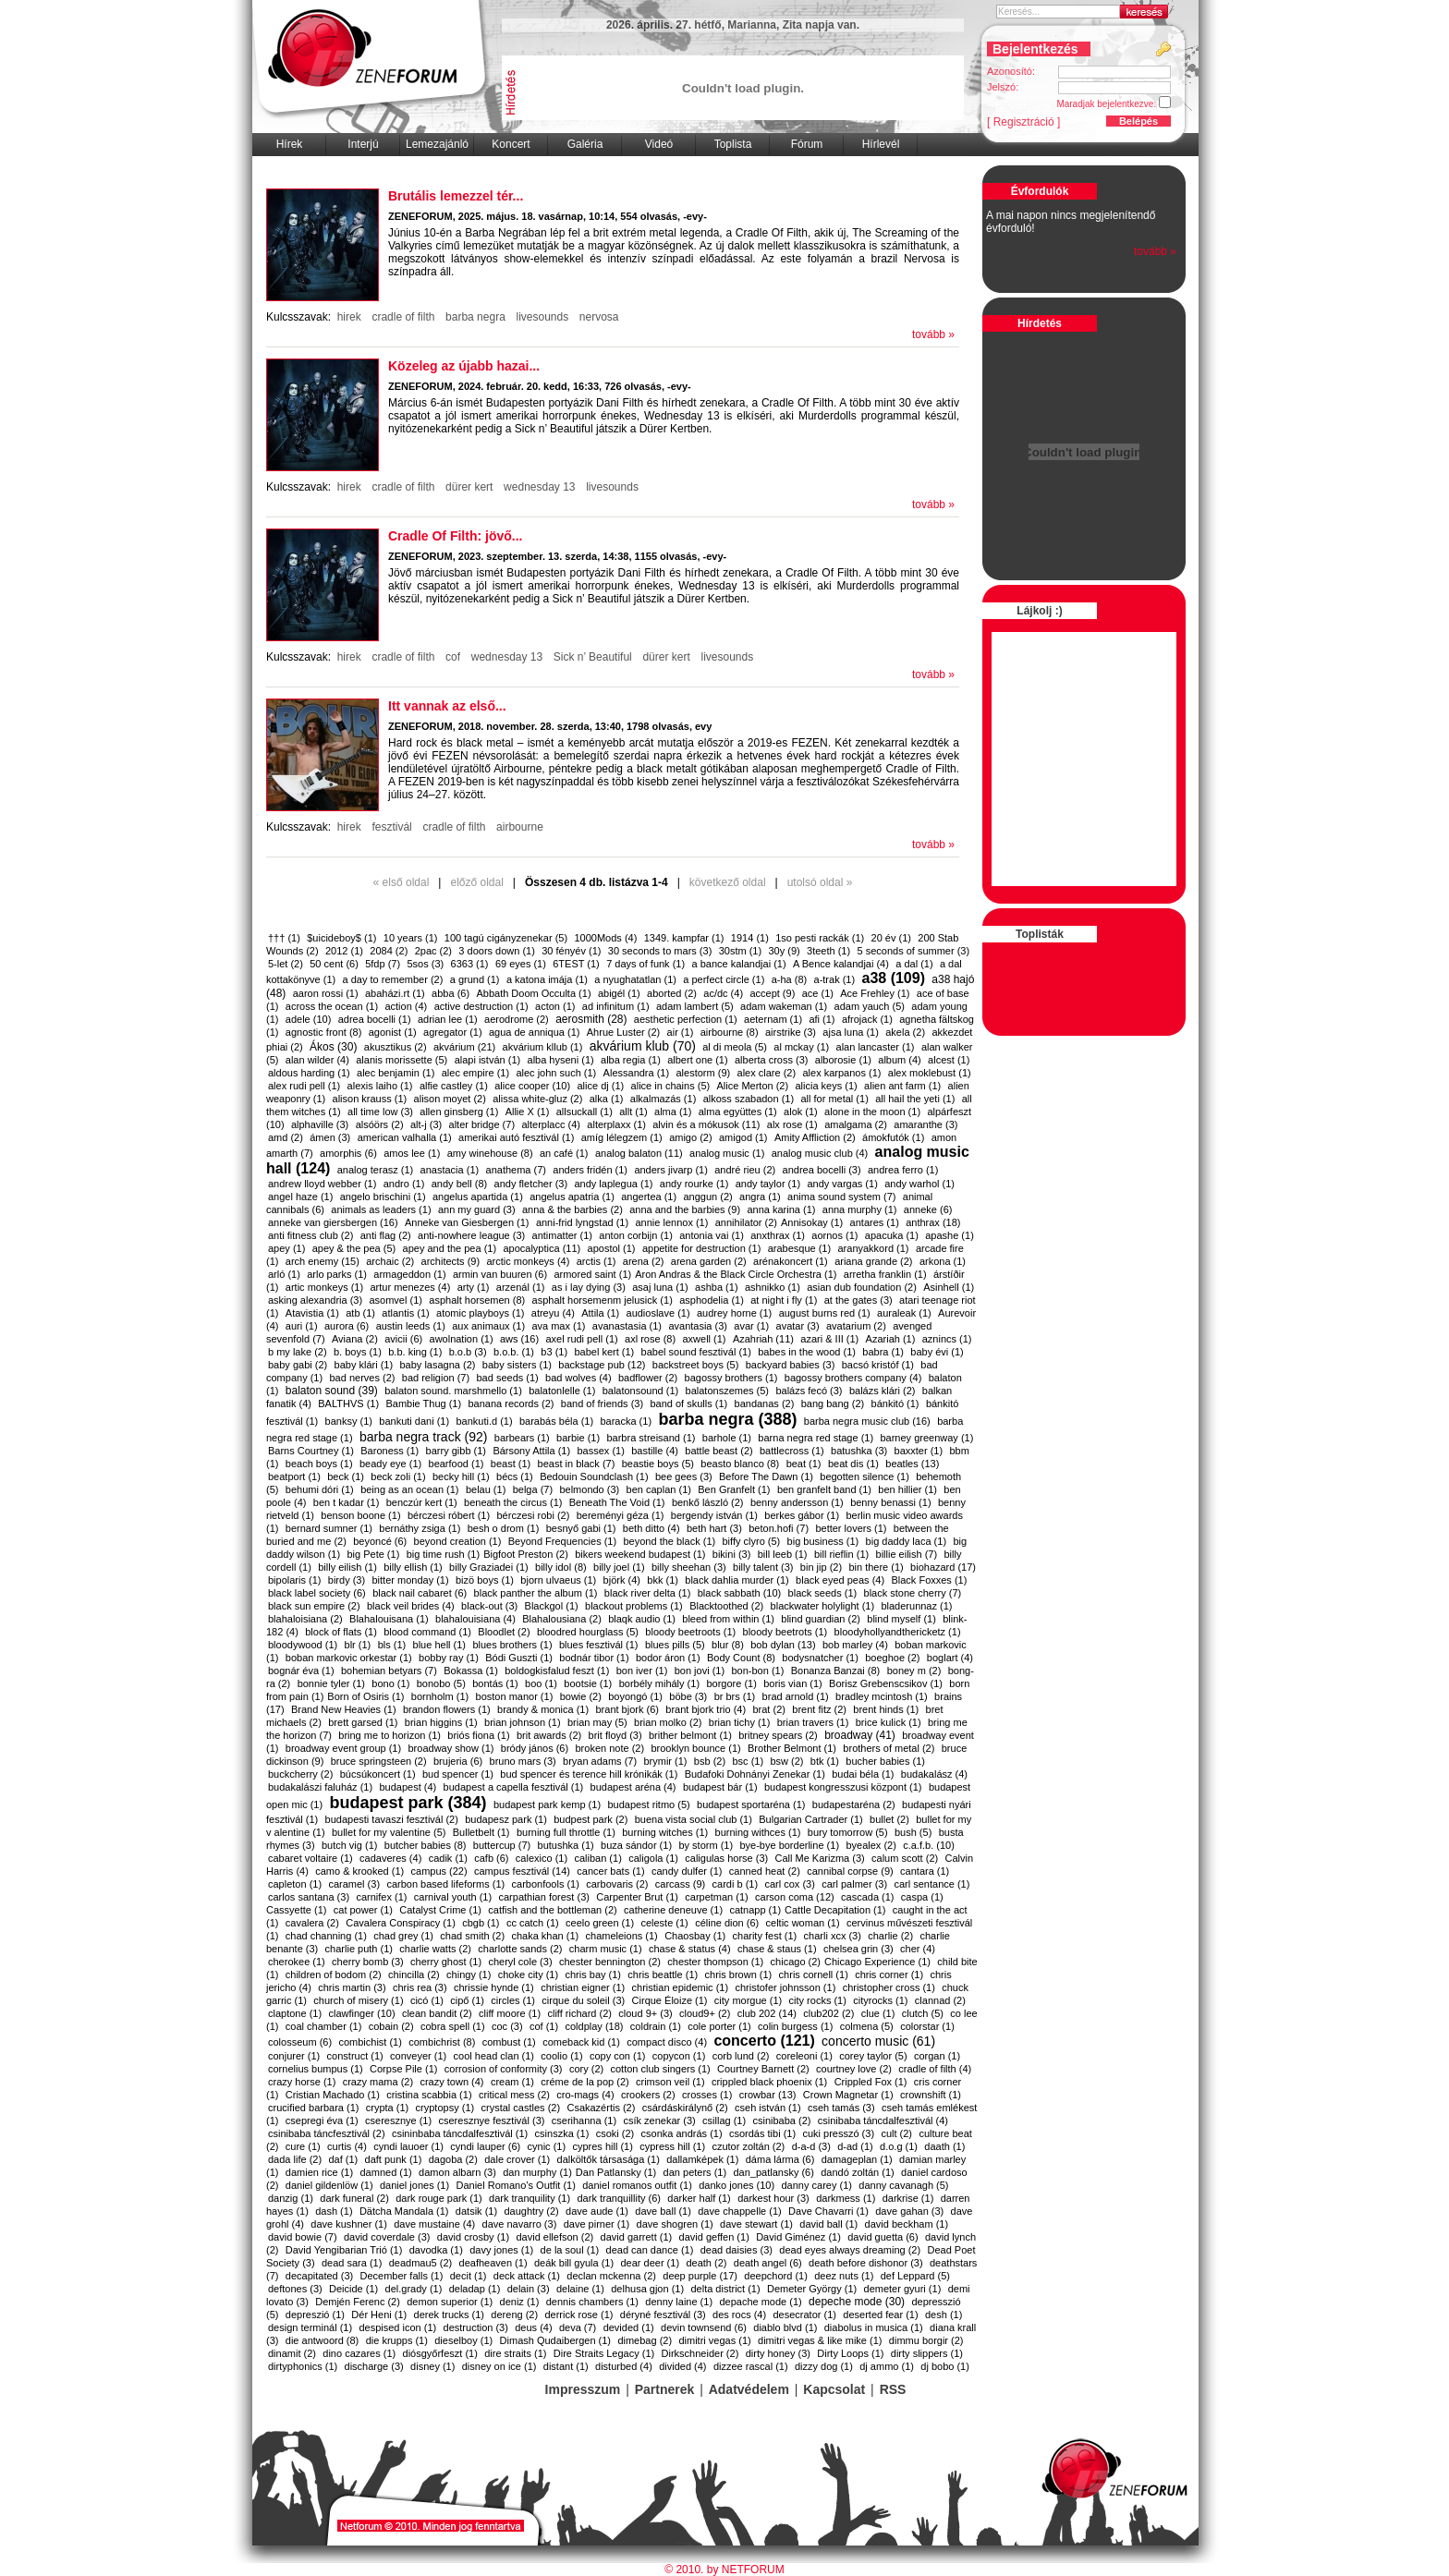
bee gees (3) (683, 1476)
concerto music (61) (878, 2041)
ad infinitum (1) (616, 1006)
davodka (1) (436, 2249)
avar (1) (751, 1325)
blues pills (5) (675, 1644)
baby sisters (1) (517, 1364)
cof (453, 656)
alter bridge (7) (482, 1124)
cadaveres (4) (390, 1858)
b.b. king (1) (415, 1351)
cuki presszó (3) (838, 2133)
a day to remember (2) (393, 979)
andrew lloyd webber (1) (322, 1183)
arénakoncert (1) (790, 1261)
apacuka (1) (892, 1235)
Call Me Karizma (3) (820, 1858)
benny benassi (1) (890, 1502)
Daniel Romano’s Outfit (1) (515, 2185)
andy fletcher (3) (530, 1183)
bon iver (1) (642, 1670)
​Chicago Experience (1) (877, 1961)
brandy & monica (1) (543, 1709)
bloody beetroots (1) (690, 1631)
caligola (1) (653, 1858)
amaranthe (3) (925, 1124)
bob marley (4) (855, 1644)
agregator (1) (452, 1032)
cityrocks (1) (880, 2000)
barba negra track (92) (423, 1436)
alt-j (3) (426, 1124)
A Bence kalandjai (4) (841, 963)
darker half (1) (698, 2198)
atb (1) (360, 1312)
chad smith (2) (472, 1935)
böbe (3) (688, 1696)
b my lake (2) (297, 1351)
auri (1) (302, 1325)
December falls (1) (402, 2275)
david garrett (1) (637, 2236)
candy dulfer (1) (686, 1871)
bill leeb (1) (783, 1554)
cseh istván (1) (768, 2107)
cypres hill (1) (602, 2146)
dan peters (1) (695, 2172)
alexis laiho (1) (380, 1085)
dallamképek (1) (702, 2159)
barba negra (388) (727, 1419)
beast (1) (510, 1463)
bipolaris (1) (294, 1580)
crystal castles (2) (521, 2107)
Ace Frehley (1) (874, 993)
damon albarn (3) (457, 2172)
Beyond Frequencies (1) (562, 1541)
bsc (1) (747, 1761)
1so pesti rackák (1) (819, 937)
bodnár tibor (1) (593, 1657)
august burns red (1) (825, 1312)
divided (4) (682, 2366)
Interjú (362, 144)
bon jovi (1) (699, 1670)
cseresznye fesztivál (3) (492, 2120)
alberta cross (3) (771, 1059)
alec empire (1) (475, 1072)
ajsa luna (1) (850, 1032)
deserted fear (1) (880, 2314)
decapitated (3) (319, 2275)
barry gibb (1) (456, 1450)
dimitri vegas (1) (714, 2340)
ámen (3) (330, 1137)
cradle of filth (403, 316)
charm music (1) (605, 1948)
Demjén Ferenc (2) (357, 2301)
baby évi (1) (936, 1351)
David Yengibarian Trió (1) (344, 2249)
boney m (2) (914, 1670)
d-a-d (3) (811, 2146)
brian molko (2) (667, 1722)
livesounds (542, 316)
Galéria (585, 144)
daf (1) (343, 2159)
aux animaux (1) (488, 1325)
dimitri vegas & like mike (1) (820, 2340)
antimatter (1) (562, 1235)
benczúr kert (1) (421, 1502)
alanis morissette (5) (401, 1059)
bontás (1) (495, 1683)
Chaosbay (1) (694, 1935)
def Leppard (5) (915, 2275)
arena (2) (643, 1261)
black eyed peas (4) (840, 1580)
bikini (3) (731, 1554)
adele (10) (309, 1019)
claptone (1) (295, 2013)
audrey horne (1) (734, 1312)
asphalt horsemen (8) (477, 1300)
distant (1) (566, 2366)
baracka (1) (625, 1421)
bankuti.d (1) (484, 1421)
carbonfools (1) (545, 1883)
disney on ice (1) (499, 2366)
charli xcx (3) (832, 1935)
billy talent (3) (763, 1567)
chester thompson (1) (715, 1961)
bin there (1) (875, 1567)
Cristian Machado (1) (333, 2094)
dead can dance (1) (650, 2249)
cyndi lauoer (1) (408, 2146)
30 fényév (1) (571, 950)
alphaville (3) (319, 1124)
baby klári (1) (364, 1364)
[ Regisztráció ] (1023, 121)
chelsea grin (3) (858, 1948)
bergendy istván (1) (714, 1515)
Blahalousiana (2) (562, 1618)
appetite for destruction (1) (701, 1248)
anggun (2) (708, 1196)
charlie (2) (890, 1935)
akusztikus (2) (395, 1046)
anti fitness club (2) (310, 1235)
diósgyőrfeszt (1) (440, 2353)
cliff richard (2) (579, 2013)
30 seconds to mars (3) (660, 950)
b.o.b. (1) (513, 1351)
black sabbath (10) (740, 1592)
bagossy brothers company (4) (853, 1377)
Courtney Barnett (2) (763, 2068)
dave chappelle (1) (740, 2211)
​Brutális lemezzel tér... (455, 195)
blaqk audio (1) (642, 1618)
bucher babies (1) (885, 1761)
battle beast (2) (718, 1450)
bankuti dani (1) (414, 1421)
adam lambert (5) (695, 1006)
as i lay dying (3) (589, 1287)
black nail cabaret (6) (419, 1592)
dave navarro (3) (519, 2224)
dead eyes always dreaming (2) (849, 2249)
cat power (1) (363, 1909)
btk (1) (824, 1761)
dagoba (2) (453, 2159)
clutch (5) (923, 2013)
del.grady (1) (414, 2288)
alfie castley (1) (454, 1085)
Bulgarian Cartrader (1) (811, 1819)
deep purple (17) (700, 2275)
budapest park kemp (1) (547, 1804)
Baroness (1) (389, 1450)
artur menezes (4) (411, 1287)
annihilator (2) (746, 1222)
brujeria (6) (457, 1761)
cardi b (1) (735, 1883)
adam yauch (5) (869, 1006)
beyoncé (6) (380, 1541)
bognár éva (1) (301, 1670)
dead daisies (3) (736, 2249)
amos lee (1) (412, 1153)
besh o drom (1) (504, 1528)
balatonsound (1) (641, 1390)
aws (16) (519, 1338)
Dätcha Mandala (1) (404, 2211)
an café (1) (564, 1153)
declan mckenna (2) (611, 2275)
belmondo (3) (589, 1489)
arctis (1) (596, 1261)
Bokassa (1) (471, 1670)
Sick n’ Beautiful (593, 656)
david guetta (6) (882, 2236)
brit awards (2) (549, 1735)
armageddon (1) (409, 1274)
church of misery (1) (358, 2000)
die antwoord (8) (322, 2340)
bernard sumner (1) (329, 1528)
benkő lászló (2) (708, 1502)
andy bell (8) (460, 1183)
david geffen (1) (714, 2236)
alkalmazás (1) (663, 1098)
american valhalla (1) (405, 1137)
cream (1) (512, 2081)
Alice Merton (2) (753, 1085)
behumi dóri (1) (320, 1489)
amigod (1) (743, 1137)
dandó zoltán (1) (858, 2172)
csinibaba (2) (781, 2120)
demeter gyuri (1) (903, 2288)
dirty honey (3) (778, 2353)
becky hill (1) (461, 1476)
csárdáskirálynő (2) (685, 2107)
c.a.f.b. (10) (929, 1845)
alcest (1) (948, 1059)
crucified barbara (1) (313, 2107)
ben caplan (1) (659, 1489)
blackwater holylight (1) (823, 1605)
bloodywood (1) (302, 1644)
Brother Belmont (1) (792, 1748)
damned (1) (386, 2172)
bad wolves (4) (578, 1377)
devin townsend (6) (704, 2327)
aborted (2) (672, 993)
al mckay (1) (801, 1046)
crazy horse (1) (301, 2081)
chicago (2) (796, 1961)
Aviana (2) (355, 1338)
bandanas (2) (765, 1403)
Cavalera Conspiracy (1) (401, 1922)
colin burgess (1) (795, 2026)
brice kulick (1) (888, 1722)
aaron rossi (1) (326, 993)
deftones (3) (295, 2288)
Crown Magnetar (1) (848, 2094)
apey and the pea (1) (450, 1248)
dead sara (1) (352, 2262)
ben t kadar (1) (346, 1502)
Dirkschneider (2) (700, 2353)
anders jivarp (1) (670, 1169)
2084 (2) (389, 950)
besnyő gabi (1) (581, 1528)
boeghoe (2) (892, 1657)
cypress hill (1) (672, 2146)
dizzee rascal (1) (750, 2366)
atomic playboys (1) (480, 1312)
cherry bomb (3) (368, 1961)
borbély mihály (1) (659, 1683)
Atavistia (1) (312, 1312)
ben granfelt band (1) (824, 1489)
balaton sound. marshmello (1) (453, 1390)
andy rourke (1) (694, 1183)
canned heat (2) (764, 1871)
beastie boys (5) (658, 1463)
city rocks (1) (817, 2000)
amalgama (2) (855, 1124)
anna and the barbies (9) (684, 1209)
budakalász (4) (934, 1774)
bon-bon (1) (757, 1670)
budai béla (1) (863, 1774)
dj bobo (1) (944, 2366)
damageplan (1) (857, 2159)
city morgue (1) (748, 2000)
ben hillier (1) (907, 1489)
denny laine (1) (678, 2301)
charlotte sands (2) (520, 1948)
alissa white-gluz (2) (537, 1098)
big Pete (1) (373, 1554)
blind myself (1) (901, 1618)
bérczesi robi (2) (533, 1515)
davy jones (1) (501, 2249)
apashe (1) (949, 1235)
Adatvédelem (749, 2389)
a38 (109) (894, 978)
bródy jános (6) (534, 1748)
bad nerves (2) (362, 1377)
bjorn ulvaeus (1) (558, 1580)
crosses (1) (707, 2094)
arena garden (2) (709, 1261)
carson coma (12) (794, 1896)
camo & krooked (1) (359, 1871)
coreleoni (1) (804, 2055)
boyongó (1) (635, 1696)
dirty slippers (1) (927, 2353)
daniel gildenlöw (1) (329, 2185)
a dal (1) (913, 963)
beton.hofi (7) (779, 1528)
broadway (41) (859, 1735)
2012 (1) (344, 950)
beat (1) (804, 1463)
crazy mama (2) (378, 2081)
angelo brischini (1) (383, 1196)
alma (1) (672, 1111)
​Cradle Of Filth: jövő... (455, 536)
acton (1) (555, 1006)
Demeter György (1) (812, 2288)
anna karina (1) (781, 1209)
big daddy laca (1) (906, 1541)
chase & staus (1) (777, 1948)
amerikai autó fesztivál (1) (516, 1137)
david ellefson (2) (554, 2236)
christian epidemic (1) (680, 1987)
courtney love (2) (854, 2068)
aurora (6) (346, 1325)
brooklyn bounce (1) (695, 1748)
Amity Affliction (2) (815, 1137)
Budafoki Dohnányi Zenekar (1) (755, 1774)
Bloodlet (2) (504, 1631)
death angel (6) (768, 2262)
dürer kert (469, 486)
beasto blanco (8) (739, 1463)
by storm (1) (705, 1845)
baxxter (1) (919, 1450)
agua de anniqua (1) (534, 1032)
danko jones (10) (736, 2185)
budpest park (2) (590, 1819)
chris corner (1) (889, 1974)
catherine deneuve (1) (673, 1909)
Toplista (733, 144)
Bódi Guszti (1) (519, 1657)
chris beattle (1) (662, 1974)
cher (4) (917, 1948)
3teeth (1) (828, 950)
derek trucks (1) (449, 2314)
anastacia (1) (450, 1169)
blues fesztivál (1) (599, 1644)
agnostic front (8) (324, 1032)
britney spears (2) (778, 1735)
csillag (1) (724, 2120)
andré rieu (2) (744, 1169)
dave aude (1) (597, 2211)
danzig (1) (290, 2198)
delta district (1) (725, 2288)
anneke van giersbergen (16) (333, 1222)
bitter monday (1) (410, 1580)
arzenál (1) (520, 1287)
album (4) (899, 1059)
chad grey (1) (403, 1935)
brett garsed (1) (362, 1722)
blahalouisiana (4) (475, 1618)
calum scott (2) (904, 1858)
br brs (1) (735, 1696)
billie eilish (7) (907, 1554)
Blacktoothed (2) (726, 1605)
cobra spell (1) (452, 2026)
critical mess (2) (514, 2094)
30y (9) (783, 950)
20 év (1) (891, 937)
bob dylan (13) (782, 1644)
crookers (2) (648, 2094)
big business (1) (823, 1541)
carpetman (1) (716, 1896)
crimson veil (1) (670, 2081)
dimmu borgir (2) (926, 2340)
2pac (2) (433, 950)
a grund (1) (475, 979)
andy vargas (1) (842, 1183)
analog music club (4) (820, 1153)
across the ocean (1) (332, 1006)
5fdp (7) (382, 963)
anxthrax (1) (777, 1235)
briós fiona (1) (478, 1735)
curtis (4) (347, 2146)
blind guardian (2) (820, 1618)
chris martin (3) (351, 1987)
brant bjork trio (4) (705, 1709)
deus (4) (533, 2327)
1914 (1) (750, 937)
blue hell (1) (439, 1644)
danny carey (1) (817, 2185)
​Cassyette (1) (296, 1909)
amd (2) (285, 1137)
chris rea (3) (420, 1987)
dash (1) (333, 2211)
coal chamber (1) (324, 2026)
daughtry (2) (531, 2211)
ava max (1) (558, 1325)
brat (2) (768, 1709)
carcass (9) (680, 1883)
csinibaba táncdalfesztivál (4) (883, 2120)
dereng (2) (514, 2314)
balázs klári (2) (882, 1390)
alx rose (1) (792, 1124)
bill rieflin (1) (841, 1554)
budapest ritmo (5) (648, 1804)
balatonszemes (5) (728, 1390)
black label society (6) (317, 1592)
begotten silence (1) (864, 1476)
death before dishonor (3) (866, 2262)
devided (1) (628, 2327)
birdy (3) (346, 1580)
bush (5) (913, 1832)
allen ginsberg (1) (459, 1111)
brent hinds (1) (886, 1709)
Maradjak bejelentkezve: (1120, 102)
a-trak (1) (835, 979)
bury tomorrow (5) (848, 1832)
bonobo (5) (441, 1683)
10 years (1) (411, 937)
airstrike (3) (790, 1032)
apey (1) (286, 1248)
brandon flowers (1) (447, 1709)
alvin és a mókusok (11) (706, 1124)
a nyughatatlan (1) (635, 979)
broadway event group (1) (343, 1748)
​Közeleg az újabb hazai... (464, 365)
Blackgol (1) (551, 1605)
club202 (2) (828, 2013)
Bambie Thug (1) (423, 1403)
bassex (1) (600, 1450)
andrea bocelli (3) (822, 1169)
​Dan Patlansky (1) (616, 2172)
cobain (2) (391, 2026)
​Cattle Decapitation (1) (835, 1909)
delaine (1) (580, 2288)
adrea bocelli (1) (374, 1019)
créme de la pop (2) (584, 2081)
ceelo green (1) (600, 1922)
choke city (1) (528, 1974)
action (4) (405, 1006)
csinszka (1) (562, 2133)
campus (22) (439, 1871)
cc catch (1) (532, 1922)
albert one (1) (697, 1059)
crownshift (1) (930, 2094)
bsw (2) (786, 1761)
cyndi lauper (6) (485, 2146)
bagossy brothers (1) (731, 1377)
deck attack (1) (526, 2275)
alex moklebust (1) (929, 1072)
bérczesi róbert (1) (449, 1515)
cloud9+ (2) (704, 2013)
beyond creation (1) (458, 1541)
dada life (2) (295, 2159)
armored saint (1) (592, 1274)
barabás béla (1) (556, 1421)
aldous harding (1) (309, 1072)
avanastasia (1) (627, 1325)
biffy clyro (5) (752, 1541)
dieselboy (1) (463, 2340)
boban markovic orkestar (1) (349, 1657)
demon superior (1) (450, 2301)
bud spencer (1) (457, 1774)
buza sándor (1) (636, 1845)
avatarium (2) (856, 1325)
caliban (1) (597, 1858)
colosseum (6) (300, 2041)
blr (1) (358, 1644)
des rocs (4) (739, 2314)
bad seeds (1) (507, 1377)
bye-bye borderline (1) (789, 1845)
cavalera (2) (312, 1922)
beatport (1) (294, 1476)
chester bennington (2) (610, 1961)
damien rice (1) (319, 2172)
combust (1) (509, 2041)
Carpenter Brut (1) (637, 1896)
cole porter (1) (719, 2026)
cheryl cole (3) (520, 1961)
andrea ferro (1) (903, 1169)
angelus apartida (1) (477, 1196)
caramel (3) (354, 1883)
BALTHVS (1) (348, 1403)
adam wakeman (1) (783, 1006)
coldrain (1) (655, 2026)
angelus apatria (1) (572, 1196)
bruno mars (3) (523, 1761)
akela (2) (905, 1032)
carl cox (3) (789, 1883)
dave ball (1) (663, 2211)
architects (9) (451, 1261)
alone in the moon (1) (872, 1111)
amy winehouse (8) (490, 1153)
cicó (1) (427, 2000)
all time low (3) (380, 1111)
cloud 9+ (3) (645, 2013)
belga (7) (533, 1489)
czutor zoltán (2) (748, 2146)
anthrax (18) (933, 1222)
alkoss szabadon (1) (748, 1098)
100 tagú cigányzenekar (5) (505, 937)
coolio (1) (561, 2055)
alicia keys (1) (827, 1085)
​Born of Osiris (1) (365, 1696)
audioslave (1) (658, 1312)
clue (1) (878, 2013)
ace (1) (818, 993)
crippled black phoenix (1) (769, 2081)
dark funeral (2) (354, 2198)
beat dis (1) (853, 1463)
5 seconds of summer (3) (913, 950)
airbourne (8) (729, 1032)
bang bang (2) (833, 1403)
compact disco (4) (667, 2041)
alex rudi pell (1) (304, 1085)
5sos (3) (425, 963)
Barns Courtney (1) (311, 1450)
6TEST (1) (576, 963)
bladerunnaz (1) (916, 1605)
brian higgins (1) (441, 1722)
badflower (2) (647, 1377)
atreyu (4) (553, 1312)
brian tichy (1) (740, 1722)
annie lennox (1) (672, 1222)
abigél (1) (619, 993)
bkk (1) (662, 1580)
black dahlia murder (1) (737, 1580)
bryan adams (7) (600, 1761)
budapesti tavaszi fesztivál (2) (391, 1819)
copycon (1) (678, 2055)
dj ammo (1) (886, 2366)
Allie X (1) (527, 1111)
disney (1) (432, 2366)
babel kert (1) (604, 1351)
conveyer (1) (418, 2055)
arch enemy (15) (322, 1261)
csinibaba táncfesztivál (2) (326, 2133)
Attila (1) (600, 1312)
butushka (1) (566, 1845)
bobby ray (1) (449, 1657)
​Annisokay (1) (812, 1222)
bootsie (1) (588, 1683)
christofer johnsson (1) (785, 1987)
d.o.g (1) (899, 2146)
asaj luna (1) (660, 1287)
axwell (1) (703, 1338)
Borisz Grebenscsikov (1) (886, 1683)
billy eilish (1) (347, 1567)
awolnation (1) (461, 1338)
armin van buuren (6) (500, 1274)
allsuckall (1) (584, 1111)
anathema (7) (516, 1169)
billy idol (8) (561, 1567)
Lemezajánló (437, 144)
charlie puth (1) (359, 1948)
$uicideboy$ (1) (341, 937)
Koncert (511, 144)
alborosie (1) (843, 1059)
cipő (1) (467, 2000)
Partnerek (665, 2389)
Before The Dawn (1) (766, 1476)
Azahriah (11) (763, 1338)
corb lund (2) (741, 2055)
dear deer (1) (649, 2262)
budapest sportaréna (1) (751, 1804)
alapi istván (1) (488, 1059)
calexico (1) (541, 1858)
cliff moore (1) (510, 2013)
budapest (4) (407, 1786)
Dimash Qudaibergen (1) (555, 2340)
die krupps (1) (397, 2340)
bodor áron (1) (668, 1657)
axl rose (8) (650, 1338)
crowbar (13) (768, 2094)
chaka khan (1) (544, 1935)
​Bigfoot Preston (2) (525, 1554)
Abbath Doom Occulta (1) (533, 993)
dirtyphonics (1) (302, 2366)
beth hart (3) (714, 1528)
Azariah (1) (891, 1338)
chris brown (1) (739, 1974)
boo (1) (541, 1683)
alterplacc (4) (550, 1124)
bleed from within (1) (728, 1618)
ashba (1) (716, 1287)
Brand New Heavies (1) (343, 1709)
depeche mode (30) (857, 2301)
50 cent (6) (334, 963)
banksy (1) (348, 1421)
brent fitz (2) (819, 1709)
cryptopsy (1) (445, 2107)
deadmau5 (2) (421, 2262)
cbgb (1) (480, 1922)
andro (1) (404, 1183)
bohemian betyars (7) (389, 1670)
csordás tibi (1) (762, 2133)
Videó (659, 144)
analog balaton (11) (639, 1153)
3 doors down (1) (496, 950)
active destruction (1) (481, 1006)
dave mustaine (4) (434, 2224)
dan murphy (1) (537, 2172)
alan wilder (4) (317, 1059)
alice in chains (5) (671, 1085)
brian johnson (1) (522, 1722)
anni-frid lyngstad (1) (582, 1222)
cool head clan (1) (494, 2055)
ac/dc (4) (723, 993)
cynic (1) (547, 2146)
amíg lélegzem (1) (622, 1137)
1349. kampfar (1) (684, 937)
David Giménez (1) (798, 2236)
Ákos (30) (333, 1046)
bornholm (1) (440, 1696)
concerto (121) (763, 2040)
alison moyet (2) (450, 1098)
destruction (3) (476, 2327)
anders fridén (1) (590, 1169)
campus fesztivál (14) (522, 1871)
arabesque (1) (800, 1248)
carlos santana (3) (308, 1896)
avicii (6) (403, 1338)
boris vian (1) (792, 1683)
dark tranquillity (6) (618, 2198)
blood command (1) (427, 1631)
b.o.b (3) (468, 1351)
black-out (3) (489, 1605)
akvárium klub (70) (643, 1046)
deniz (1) (520, 2301)
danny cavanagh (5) (903, 2185)
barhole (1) (726, 1437)
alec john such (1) (556, 1072)
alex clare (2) (767, 1072)
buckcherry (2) (300, 1774)
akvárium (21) (464, 1046)
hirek (349, 316)
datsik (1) (476, 2211)
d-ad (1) (855, 2146)
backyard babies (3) (790, 1364)
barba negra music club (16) (867, 1421)
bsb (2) (709, 1761)
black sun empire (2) (314, 1605)
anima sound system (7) (841, 1196)
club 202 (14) (767, 2013)
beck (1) (345, 1476)
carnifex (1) (381, 1896)
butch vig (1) (350, 1845)
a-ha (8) (790, 979)
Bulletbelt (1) (481, 1832)
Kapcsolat (834, 2389)
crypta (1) (387, 2107)
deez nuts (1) (843, 2275)
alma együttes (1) (738, 1111)
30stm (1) (740, 950)
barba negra (475, 316)
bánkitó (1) (895, 1403)
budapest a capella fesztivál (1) (514, 1786)
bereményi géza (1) (620, 1515)
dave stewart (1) (756, 2224)
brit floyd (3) (615, 1735)
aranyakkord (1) (872, 1248)
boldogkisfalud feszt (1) (557, 1670)
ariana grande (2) (873, 1261)
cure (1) (303, 2146)
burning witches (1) (665, 1832)
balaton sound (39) (332, 1390)
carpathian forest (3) (543, 1896)
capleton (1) (295, 1883)
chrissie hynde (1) (494, 1987)
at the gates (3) (858, 1300)
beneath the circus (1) (513, 1502)
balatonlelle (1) (562, 1390)
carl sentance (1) (931, 1883)
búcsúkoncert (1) (378, 1774)
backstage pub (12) (601, 1364)
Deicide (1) (353, 2288)
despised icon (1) (397, 2327)
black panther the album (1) (536, 1592)
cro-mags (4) (585, 2094)
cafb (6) (491, 1858)
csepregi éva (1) (322, 2120)
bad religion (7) (435, 1377)
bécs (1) (514, 1476)
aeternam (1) (773, 1019)
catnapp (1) (755, 1909)
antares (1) (874, 1222)
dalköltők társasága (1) (608, 2159)
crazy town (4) (451, 2081)
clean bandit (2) (437, 2013)
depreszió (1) (315, 2314)
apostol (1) (612, 1248)
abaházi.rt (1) (395, 993)
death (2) (706, 2262)
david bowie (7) (302, 2236)
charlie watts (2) (435, 1948)
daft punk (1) (393, 2159)
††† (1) (284, 937)
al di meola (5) (734, 1046)
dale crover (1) (517, 2159)
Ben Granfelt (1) (734, 1489)
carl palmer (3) (854, 1883)
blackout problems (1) (634, 1605)
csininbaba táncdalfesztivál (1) (460, 2133)
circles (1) (513, 2000)
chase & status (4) (690, 1948)
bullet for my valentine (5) (389, 1832)
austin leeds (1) (410, 1325)
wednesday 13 (539, 486)
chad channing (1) (326, 1935)
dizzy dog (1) (824, 2366)
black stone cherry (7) (913, 1592)
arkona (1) (942, 1261)
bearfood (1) (456, 1463)
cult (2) (896, 2133)
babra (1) (883, 1351)
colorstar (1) (927, 2026)
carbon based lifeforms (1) (445, 1883)
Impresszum (583, 2389)
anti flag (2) (385, 1235)
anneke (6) (928, 1209)
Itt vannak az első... (447, 706)
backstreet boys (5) (695, 1364)
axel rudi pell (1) (581, 1338)
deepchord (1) (776, 2275)
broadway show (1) (451, 1748)
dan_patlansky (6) (773, 2172)
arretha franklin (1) (885, 1274)
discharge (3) (374, 2366)
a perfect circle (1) (723, 979)
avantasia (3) (697, 1325)
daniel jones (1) (414, 2185)
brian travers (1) (813, 1722)
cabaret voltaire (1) (310, 1858)
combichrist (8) (441, 2041)
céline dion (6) (727, 1922)
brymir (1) (665, 1761)
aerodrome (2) (516, 1019)
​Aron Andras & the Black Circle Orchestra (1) (735, 1274)
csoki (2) (615, 2133)
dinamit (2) (292, 2353)
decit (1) (468, 2275)
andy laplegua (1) (613, 1183)
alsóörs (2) (380, 1124)
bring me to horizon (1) (389, 1735)
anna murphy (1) (859, 1209)
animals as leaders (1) (381, 1209)
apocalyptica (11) (541, 1248)
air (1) (680, 1032)
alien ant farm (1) (902, 1085)
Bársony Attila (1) (531, 1450)
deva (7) (577, 2327)
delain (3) (528, 2288)
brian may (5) (597, 1722)
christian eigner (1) (583, 1987)
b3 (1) (554, 1351)
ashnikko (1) (772, 1287)
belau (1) (485, 1489)
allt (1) (633, 1111)
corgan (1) (937, 2055)
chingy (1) (468, 1974)
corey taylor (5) (873, 2055)
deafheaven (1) (493, 2262)
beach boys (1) (319, 1463)
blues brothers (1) (512, 1644)
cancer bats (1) (610, 1871)
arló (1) (284, 1274)
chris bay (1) (593, 1974)
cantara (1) (924, 1871)
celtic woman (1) (803, 1922)
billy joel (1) (619, 1567)
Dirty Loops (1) (850, 2353)
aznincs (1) (947, 1338)
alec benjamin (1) (395, 1072)
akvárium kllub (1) (543, 1046)
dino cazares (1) (359, 2353)
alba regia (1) (631, 1059)
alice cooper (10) (532, 1085)
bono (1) (390, 1683)
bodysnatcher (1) (820, 1657)
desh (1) (943, 2314)
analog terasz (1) (375, 1169)
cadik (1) (448, 1858)
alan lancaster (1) (875, 1046)
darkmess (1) (845, 2198)
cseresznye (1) (398, 2120)
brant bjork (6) (626, 1709)
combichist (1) (369, 2041)
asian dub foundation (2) (862, 1287)
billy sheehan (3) (688, 1567)
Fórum (807, 144)
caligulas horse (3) (726, 1858)
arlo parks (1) (337, 1274)
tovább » (933, 334)
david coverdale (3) (387, 2236)
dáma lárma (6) (780, 2159)
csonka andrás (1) (682, 2133)
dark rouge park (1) (439, 2198)
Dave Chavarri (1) (828, 2211)
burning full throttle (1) (566, 1832)
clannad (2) (940, 2000)
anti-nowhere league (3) (471, 1235)
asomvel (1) (395, 1300)
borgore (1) (731, 1683)
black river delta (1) (647, 1592)
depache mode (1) (760, 2301)
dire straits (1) (515, 2353)
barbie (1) (578, 1437)
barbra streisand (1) (650, 1437)
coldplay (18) (595, 2026)
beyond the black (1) (669, 1541)
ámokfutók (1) (893, 1137)
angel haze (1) (300, 1196)
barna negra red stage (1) (815, 1437)
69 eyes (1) (520, 963)
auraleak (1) (904, 1312)
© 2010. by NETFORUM (724, 2569)
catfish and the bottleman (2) (552, 1909)
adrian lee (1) (448, 1019)
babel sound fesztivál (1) (696, 1351)
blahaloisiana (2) (305, 1618)
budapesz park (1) (506, 1819)
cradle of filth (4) (934, 2068)
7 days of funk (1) (645, 963)
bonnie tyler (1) (331, 1683)
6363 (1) (470, 963)
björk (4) (621, 1580)
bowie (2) (581, 1696)
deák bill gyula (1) (574, 2262)
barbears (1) (522, 1437)
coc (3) (507, 2026)
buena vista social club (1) (693, 1819)
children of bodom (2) (334, 1974)
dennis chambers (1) (592, 2301)
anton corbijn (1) (636, 1235)
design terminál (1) (310, 2327)
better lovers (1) (850, 1528)
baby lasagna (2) (437, 1364)
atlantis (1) (405, 1312)
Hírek (289, 144)
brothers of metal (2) (888, 1748)
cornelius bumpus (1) (315, 2068)
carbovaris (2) (617, 1883)
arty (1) (473, 1287)
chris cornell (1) (813, 1974)
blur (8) (728, 1644)
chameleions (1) (622, 1935)
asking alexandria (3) (315, 1300)
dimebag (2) (644, 2340)
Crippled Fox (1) (870, 2081)
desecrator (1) (804, 2314)
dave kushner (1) (348, 2224)
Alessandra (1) (636, 1072)
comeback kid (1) (581, 2041)
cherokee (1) (296, 1961)
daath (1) (944, 2146)
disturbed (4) (623, 2366)
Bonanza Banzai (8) (836, 1670)
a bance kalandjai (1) (738, 963)
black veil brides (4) (411, 1605)
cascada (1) (867, 1896)
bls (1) (392, 1644)
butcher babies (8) (425, 1845)
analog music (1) (726, 1153)
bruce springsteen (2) (379, 1761)
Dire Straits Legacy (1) (604, 2353)
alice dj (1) (600, 1085)
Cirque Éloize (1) (670, 2000)
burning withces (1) (758, 1832)
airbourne (519, 826)
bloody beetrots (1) (785, 1631)
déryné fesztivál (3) (663, 2314)
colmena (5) (867, 2026)
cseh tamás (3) (841, 2107)
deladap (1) (475, 2288)
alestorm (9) (703, 1072)
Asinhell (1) (948, 1287)
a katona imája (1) (547, 979)
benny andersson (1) (797, 1502)
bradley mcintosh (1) (881, 1696)
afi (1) (821, 1019)
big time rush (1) (443, 1554)
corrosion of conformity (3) (503, 2068)
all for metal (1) (834, 1098)
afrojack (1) (867, 1019)
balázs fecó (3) (808, 1390)
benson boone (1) (360, 1515)
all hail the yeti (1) (915, 1098)
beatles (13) (912, 1463)
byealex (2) (870, 1845)
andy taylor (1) (768, 1183)
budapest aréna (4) (633, 1786)
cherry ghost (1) (445, 1961)
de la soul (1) (570, 2249)
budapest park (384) (407, 1802)
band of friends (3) (602, 1403)
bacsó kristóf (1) (878, 1364)
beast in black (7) (576, 1463)
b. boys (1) (358, 1351)
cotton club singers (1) (661, 2068)
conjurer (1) (294, 2055)
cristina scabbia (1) (428, 2094)
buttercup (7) (501, 1845)
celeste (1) (664, 1922)
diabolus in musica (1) (873, 2327)
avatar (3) (798, 1325)
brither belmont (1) (690, 1735)
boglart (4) (950, 1657)
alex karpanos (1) (841, 1072)
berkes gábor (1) (801, 1515)
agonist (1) (393, 1032)
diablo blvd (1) (785, 2327)
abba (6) (450, 993)
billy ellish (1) (413, 1567)
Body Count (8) (741, 1657)
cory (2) (586, 2068)
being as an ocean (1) (409, 1489)
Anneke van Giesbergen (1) (467, 1222)
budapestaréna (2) (853, 1804)
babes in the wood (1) (807, 1351)
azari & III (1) (829, 1338)
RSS (893, 2389)
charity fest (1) (765, 1935)
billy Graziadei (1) (489, 1567)
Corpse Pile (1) (403, 2068)
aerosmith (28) (591, 1019)
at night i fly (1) (783, 1300)
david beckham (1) (907, 2224)
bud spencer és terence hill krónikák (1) (588, 1774)
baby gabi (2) (297, 1364)
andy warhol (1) (919, 1183)
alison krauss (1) (370, 1098)
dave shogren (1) (675, 2224)
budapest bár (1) (720, 1786)
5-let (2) (285, 963)
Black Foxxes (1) (929, 1580)
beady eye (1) (390, 1463)
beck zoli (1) (398, 1476)
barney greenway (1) (926, 1437)
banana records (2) (511, 1403)
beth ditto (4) (651, 1528)
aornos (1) (834, 1235)
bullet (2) (889, 1819)
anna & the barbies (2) (572, 1209)
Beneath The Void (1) (617, 1502)
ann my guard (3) (477, 1209)
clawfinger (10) (361, 2013)
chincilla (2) (414, 1974)
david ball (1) (828, 2224)
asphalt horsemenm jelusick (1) (602, 1300)
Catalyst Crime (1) (440, 1909)
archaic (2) (390, 1261)
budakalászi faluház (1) (320, 1786)
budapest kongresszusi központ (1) (843, 1786)
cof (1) (544, 2026)
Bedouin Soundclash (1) (594, 1476)
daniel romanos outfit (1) (637, 2185)
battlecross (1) (792, 1450)
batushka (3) (859, 1450)
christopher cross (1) (889, 1987)
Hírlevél (881, 144)
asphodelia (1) (711, 1300)
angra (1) (760, 1196)
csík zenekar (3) (659, 2120)
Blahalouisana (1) (389, 1618)
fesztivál (392, 826)
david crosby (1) (473, 2236)
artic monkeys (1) (324, 1287)
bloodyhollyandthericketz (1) (897, 1631)
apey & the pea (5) (354, 1248)
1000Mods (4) (605, 937)
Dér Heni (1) (379, 2314)
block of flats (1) (341, 1631)
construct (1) (355, 2055)
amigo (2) (690, 1137)
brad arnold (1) (795, 1696)
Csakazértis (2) (600, 2107)
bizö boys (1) (485, 1580)
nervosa (599, 316)
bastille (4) (654, 1450)
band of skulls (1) (688, 1403)
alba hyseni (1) (561, 1059)
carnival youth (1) (453, 1896)
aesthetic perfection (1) (685, 1019)
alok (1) (801, 1111)
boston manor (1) (515, 1696)
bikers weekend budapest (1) (640, 1554)
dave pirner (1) (597, 2224)
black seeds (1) (823, 1592)
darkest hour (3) (773, 2198)
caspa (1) (922, 1896)
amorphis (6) (348, 1153)
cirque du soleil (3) (583, 2000)
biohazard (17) (943, 1567)
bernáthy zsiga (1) (419, 1528)
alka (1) (607, 1098)
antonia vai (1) (711, 1235)
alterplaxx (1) (616, 1124)
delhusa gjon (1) (647, 2288)
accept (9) (772, 993)
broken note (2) (610, 1748)
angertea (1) (648, 1196)
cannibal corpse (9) (850, 1871)
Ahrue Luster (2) (623, 1032)
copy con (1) (618, 2055)
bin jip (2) (821, 1567)
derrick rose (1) (578, 2314)
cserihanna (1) (584, 2120)
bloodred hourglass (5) (588, 1631)
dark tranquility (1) (529, 2198)
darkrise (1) (908, 2198)
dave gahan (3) (909, 2211)
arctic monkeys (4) (527, 1261)
